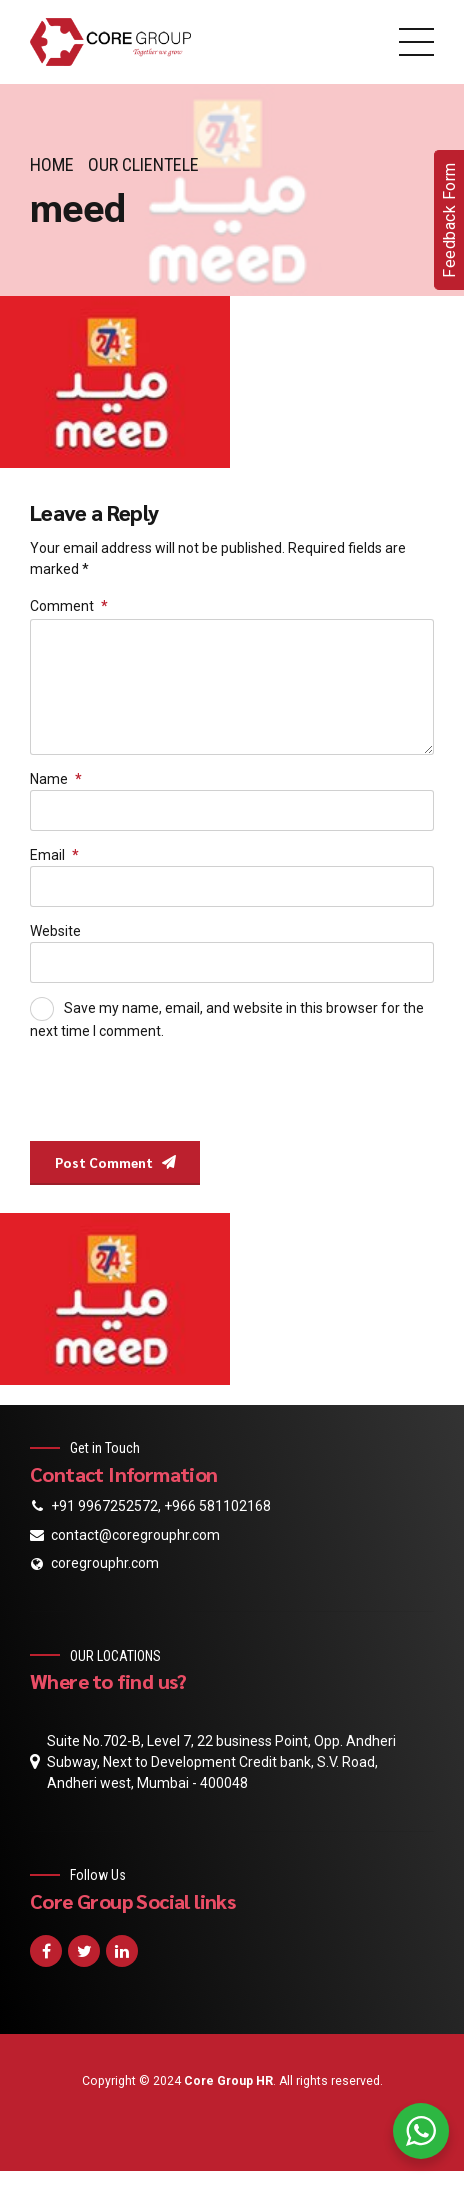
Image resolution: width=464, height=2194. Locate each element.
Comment (69, 606)
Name (56, 785)
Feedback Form (449, 220)
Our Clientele (143, 164)
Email (54, 862)
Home (52, 164)
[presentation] (167, 1100)
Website (55, 939)
